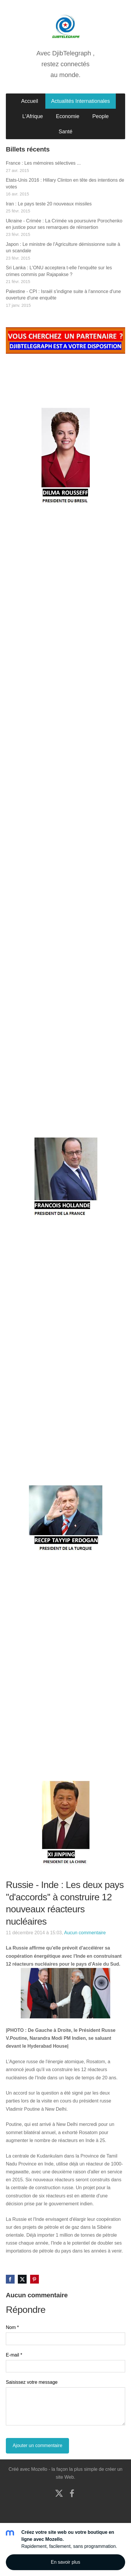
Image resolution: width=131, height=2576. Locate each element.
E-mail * (14, 2354)
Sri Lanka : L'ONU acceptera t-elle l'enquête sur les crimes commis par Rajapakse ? (59, 271)
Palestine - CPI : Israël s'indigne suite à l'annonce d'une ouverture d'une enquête (63, 294)
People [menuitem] (100, 116)
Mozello (39, 2469)
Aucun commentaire (85, 1932)
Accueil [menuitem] (29, 101)
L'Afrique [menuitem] (32, 116)
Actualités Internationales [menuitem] (80, 101)
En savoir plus (65, 2562)
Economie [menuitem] (67, 116)
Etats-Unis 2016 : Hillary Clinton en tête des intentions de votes (65, 183)
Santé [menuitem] (65, 131)
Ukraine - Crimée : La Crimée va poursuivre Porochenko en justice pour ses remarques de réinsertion (64, 224)
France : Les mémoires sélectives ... (43, 163)
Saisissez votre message (32, 2382)
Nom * (12, 2327)
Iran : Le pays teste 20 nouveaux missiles (49, 203)
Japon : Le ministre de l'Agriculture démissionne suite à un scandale (63, 247)
